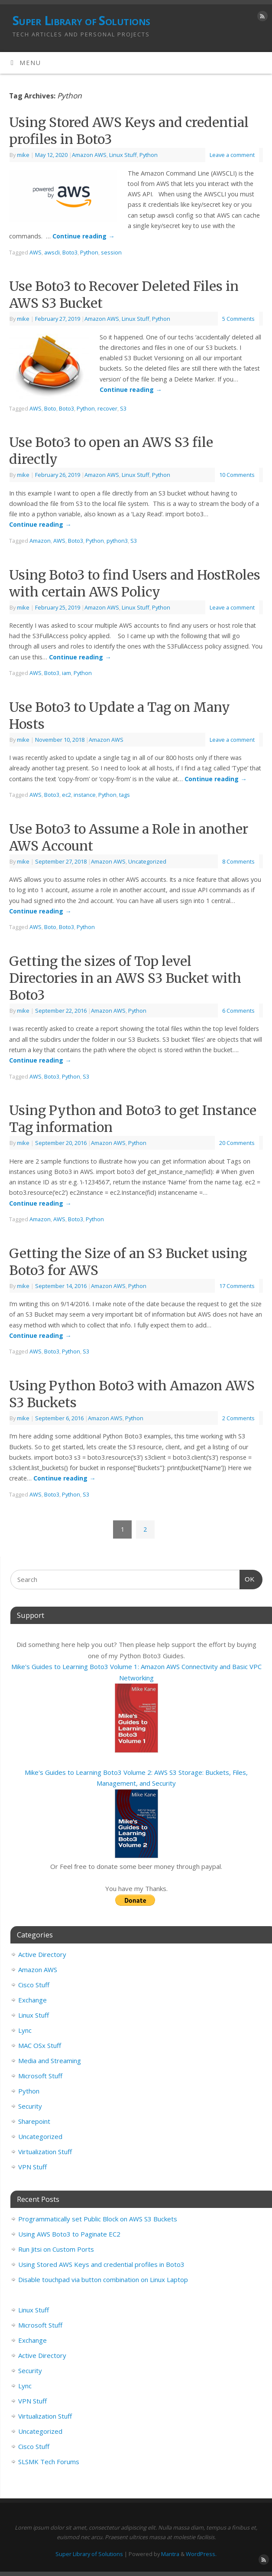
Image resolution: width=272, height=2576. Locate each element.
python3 (117, 541)
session (111, 252)
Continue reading (83, 236)
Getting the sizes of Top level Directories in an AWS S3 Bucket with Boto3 (125, 978)
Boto (50, 408)
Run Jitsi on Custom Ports (56, 2249)
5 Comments (238, 319)
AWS (35, 252)
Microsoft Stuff (40, 2075)
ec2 (66, 795)
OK (247, 1578)
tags (124, 795)
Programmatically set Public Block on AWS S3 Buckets (97, 2218)
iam (66, 673)
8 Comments (238, 861)
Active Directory (42, 1954)
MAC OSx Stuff (39, 2045)
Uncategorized (147, 861)
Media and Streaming (49, 2060)
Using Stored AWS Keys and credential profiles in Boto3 (101, 2264)
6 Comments (238, 1010)
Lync (25, 2030)
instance (85, 795)
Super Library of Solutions (81, 20)
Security (30, 2106)
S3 (123, 408)
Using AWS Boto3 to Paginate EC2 (69, 2234)
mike (23, 155)
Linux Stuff (123, 155)
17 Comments (237, 1286)
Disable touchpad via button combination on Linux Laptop (103, 2279)
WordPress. (201, 2554)
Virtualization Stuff (45, 2151)
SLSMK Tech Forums (48, 2461)
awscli (52, 252)
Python (148, 155)
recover (107, 408)
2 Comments (238, 1418)
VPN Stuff (32, 2166)
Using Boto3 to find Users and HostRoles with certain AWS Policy (134, 583)
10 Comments (237, 475)
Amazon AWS (89, 155)
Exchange (32, 2000)
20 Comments (237, 1143)
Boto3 (70, 252)
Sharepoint (34, 2121)
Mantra (170, 2554)
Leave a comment (232, 155)
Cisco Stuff (33, 1984)
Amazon (40, 541)
